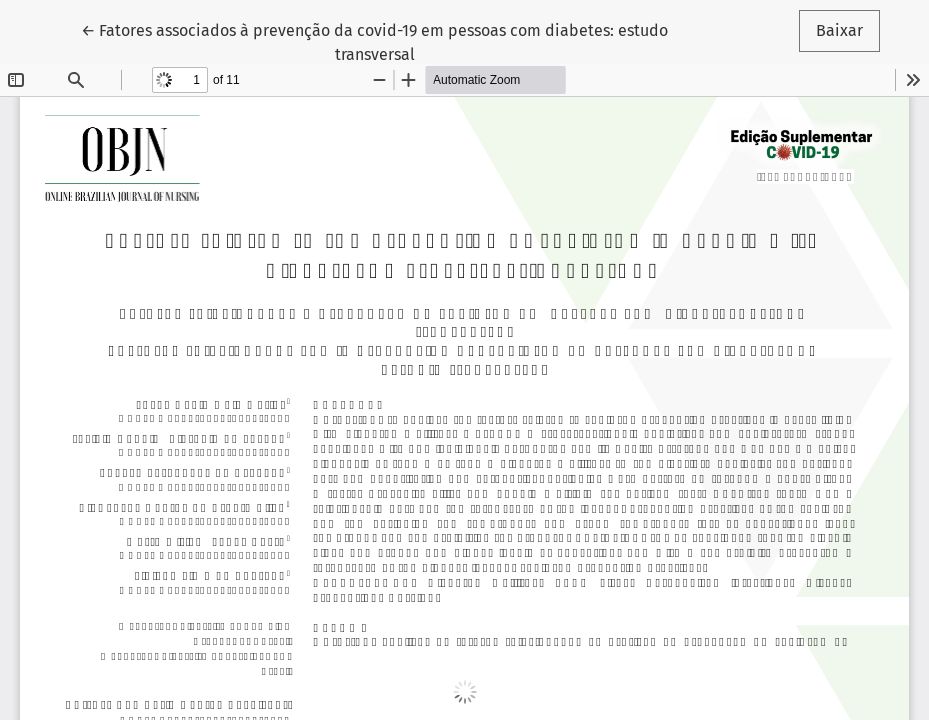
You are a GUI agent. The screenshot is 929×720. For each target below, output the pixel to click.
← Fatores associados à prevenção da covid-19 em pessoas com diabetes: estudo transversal (374, 41)
